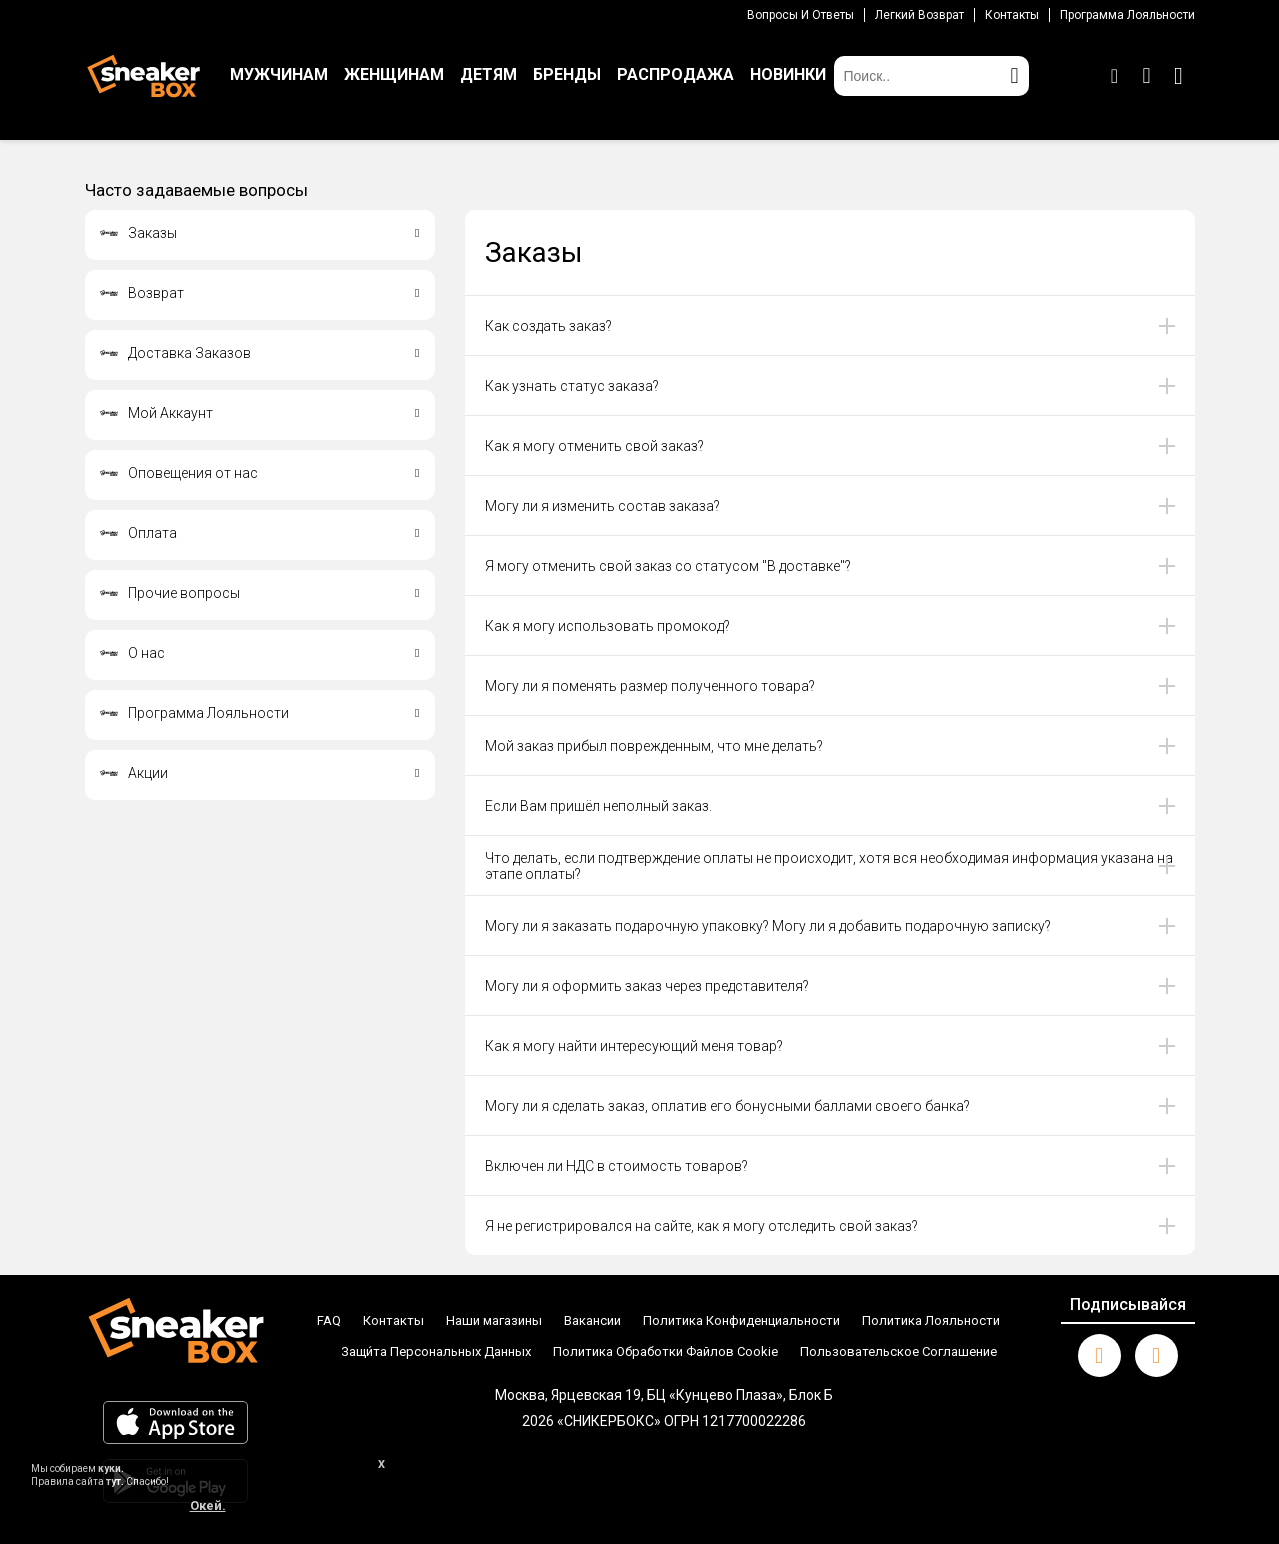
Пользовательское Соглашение (898, 1351)
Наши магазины (494, 1320)
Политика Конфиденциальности (741, 1320)
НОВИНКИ (788, 74)
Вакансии (592, 1320)
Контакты (1012, 15)
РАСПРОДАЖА (675, 74)
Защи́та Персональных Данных (436, 1351)
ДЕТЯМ (488, 74)
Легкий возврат (919, 15)
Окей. (208, 1505)
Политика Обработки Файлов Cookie (665, 1351)
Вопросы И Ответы (800, 15)
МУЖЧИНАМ (279, 74)
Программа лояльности (1127, 15)
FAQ (329, 1320)
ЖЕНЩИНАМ (394, 74)
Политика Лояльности (931, 1320)
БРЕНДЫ (567, 74)
